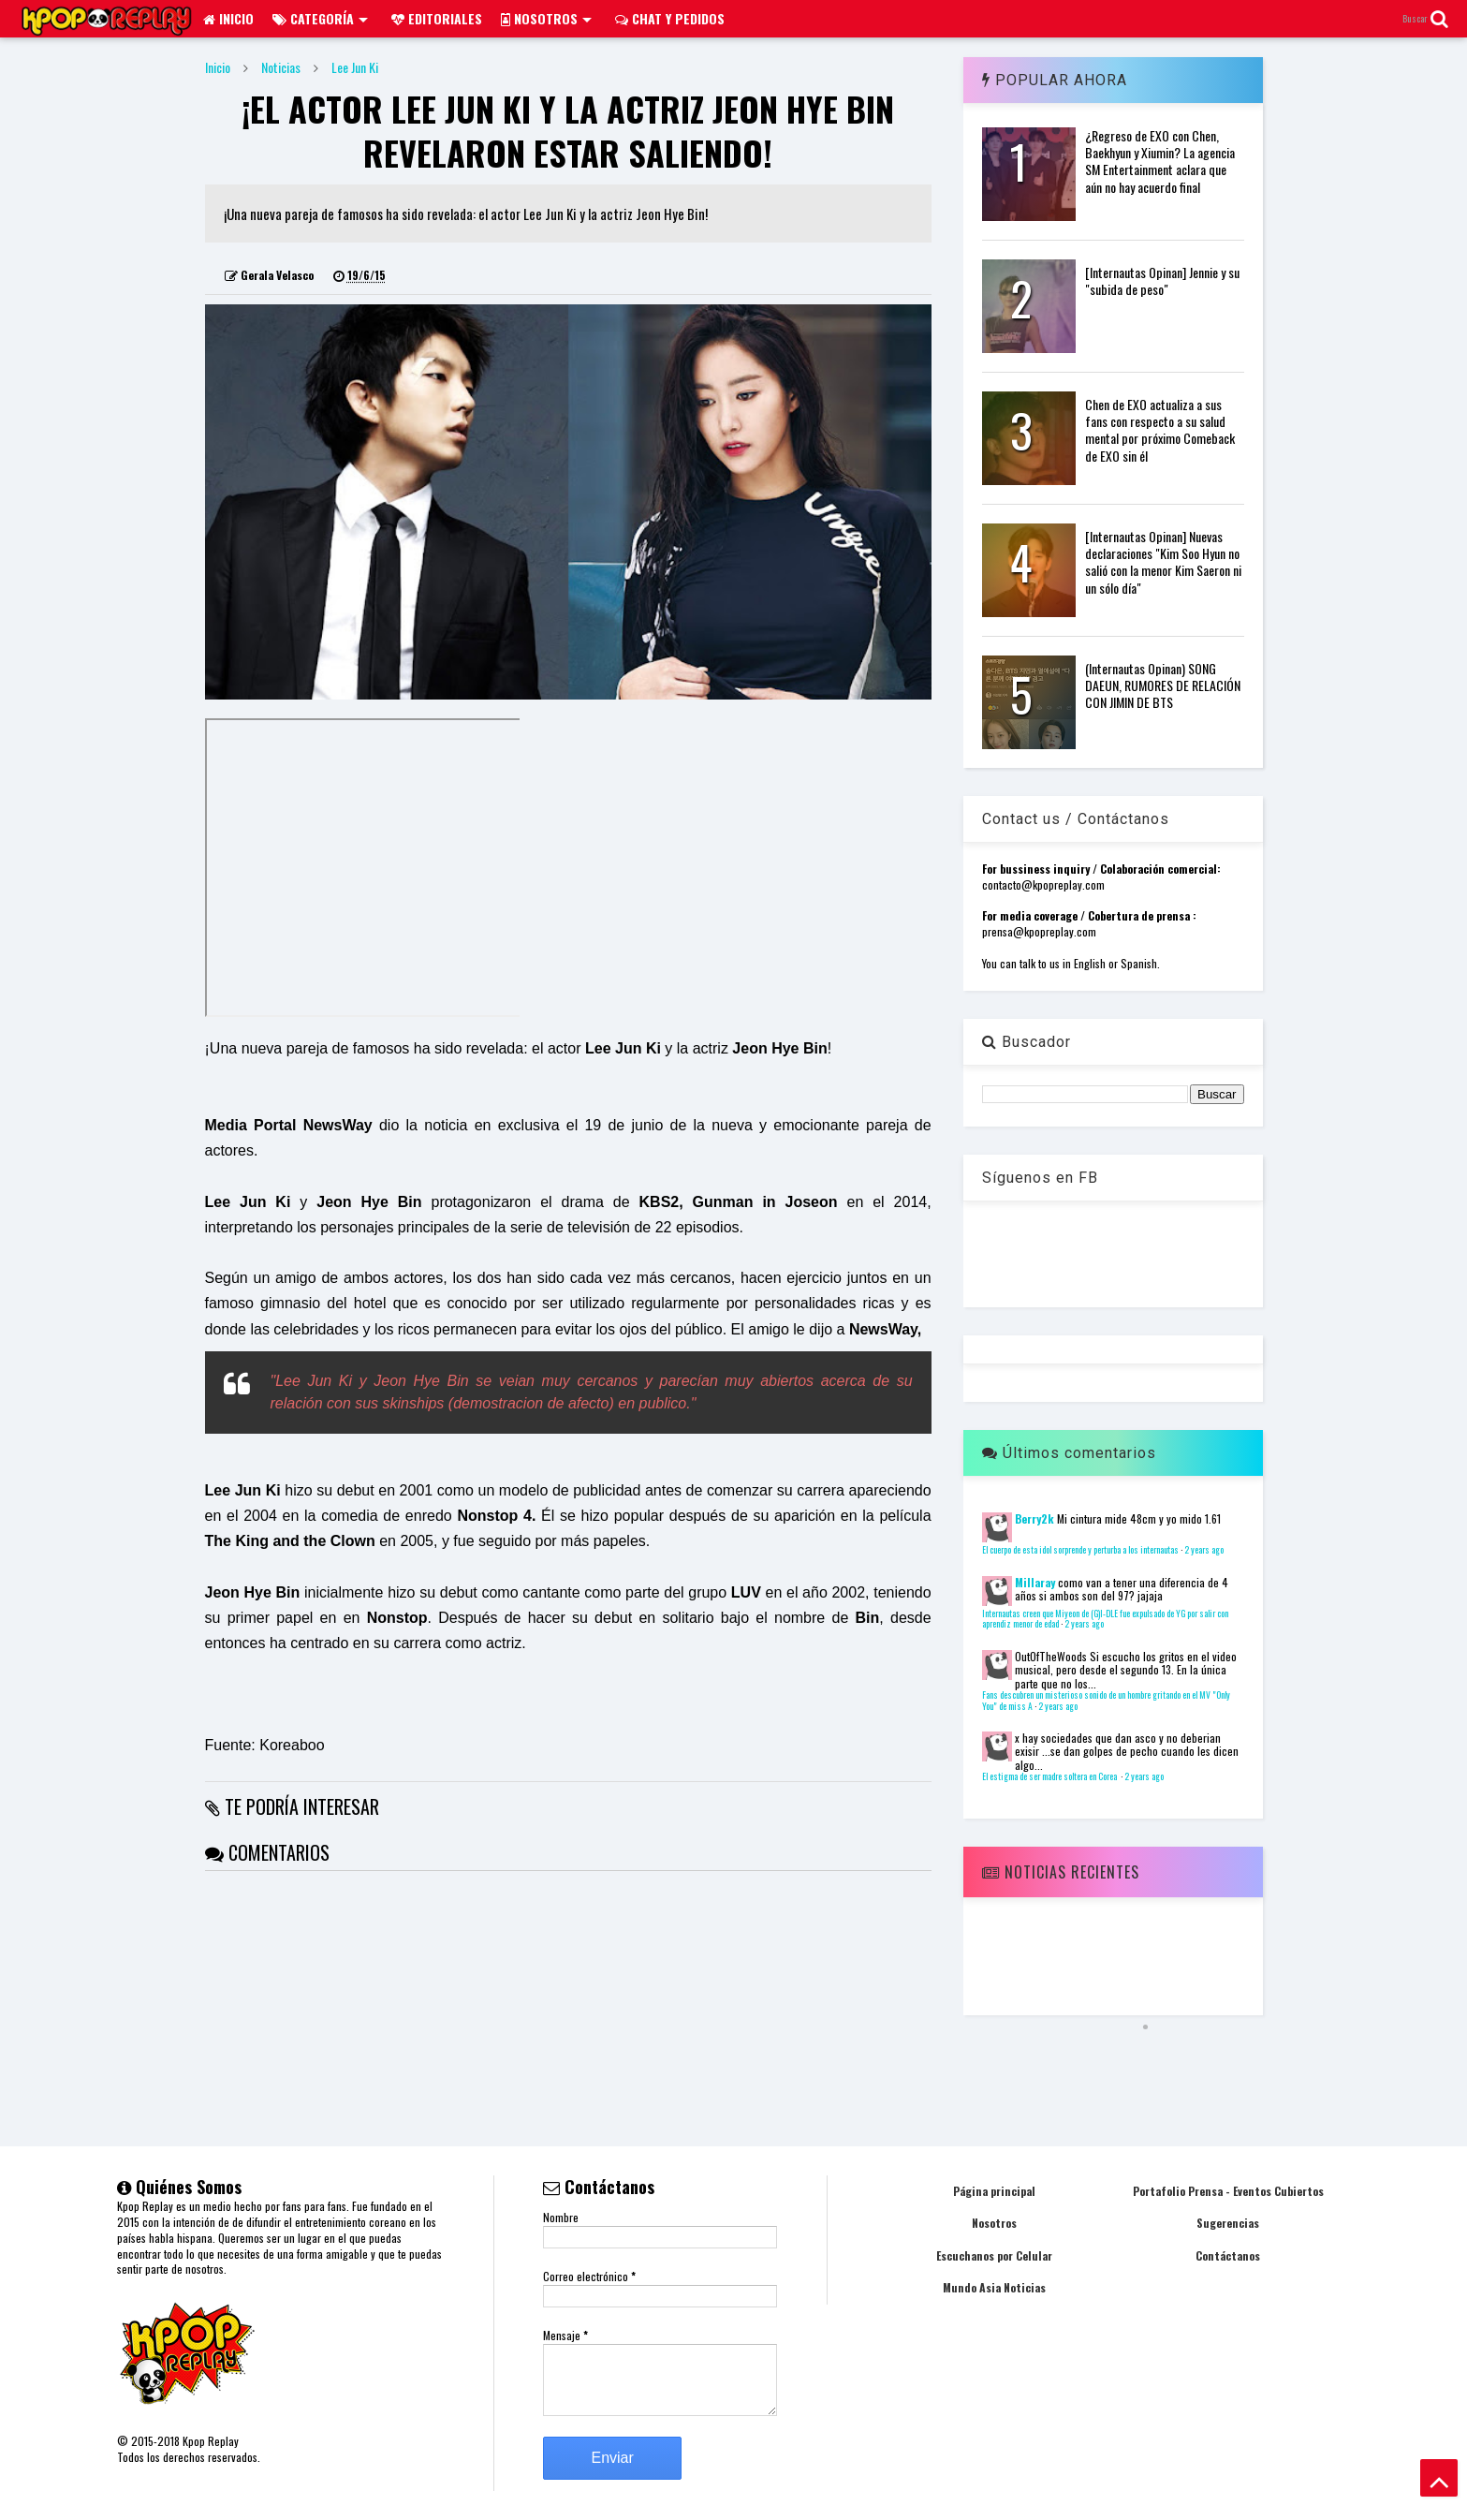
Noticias (281, 67)
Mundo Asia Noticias (994, 2287)
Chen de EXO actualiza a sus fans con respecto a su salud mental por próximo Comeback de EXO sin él (1160, 429)
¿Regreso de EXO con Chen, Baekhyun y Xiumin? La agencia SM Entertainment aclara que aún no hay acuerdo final (1160, 161)
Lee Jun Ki (354, 67)
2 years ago (1204, 1549)
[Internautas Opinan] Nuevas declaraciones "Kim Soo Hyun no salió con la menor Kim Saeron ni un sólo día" (1163, 561)
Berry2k (1034, 1518)
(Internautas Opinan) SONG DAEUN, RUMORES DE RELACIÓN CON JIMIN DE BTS (1162, 685)
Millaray (1035, 1582)
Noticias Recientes (1060, 1872)
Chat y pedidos (670, 18)
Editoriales (436, 18)
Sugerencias (1227, 2223)
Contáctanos (1228, 2255)
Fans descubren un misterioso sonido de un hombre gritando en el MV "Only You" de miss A (1106, 1700)
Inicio (228, 18)
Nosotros (546, 18)
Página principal (994, 2191)
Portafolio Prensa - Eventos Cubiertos (1228, 2191)
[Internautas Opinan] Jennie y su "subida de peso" (1162, 280)
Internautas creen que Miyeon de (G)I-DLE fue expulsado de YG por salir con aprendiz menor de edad (1105, 1619)
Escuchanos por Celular (994, 2255)
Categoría (320, 18)
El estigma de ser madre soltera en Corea (1050, 1776)
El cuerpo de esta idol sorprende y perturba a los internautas (1080, 1549)
